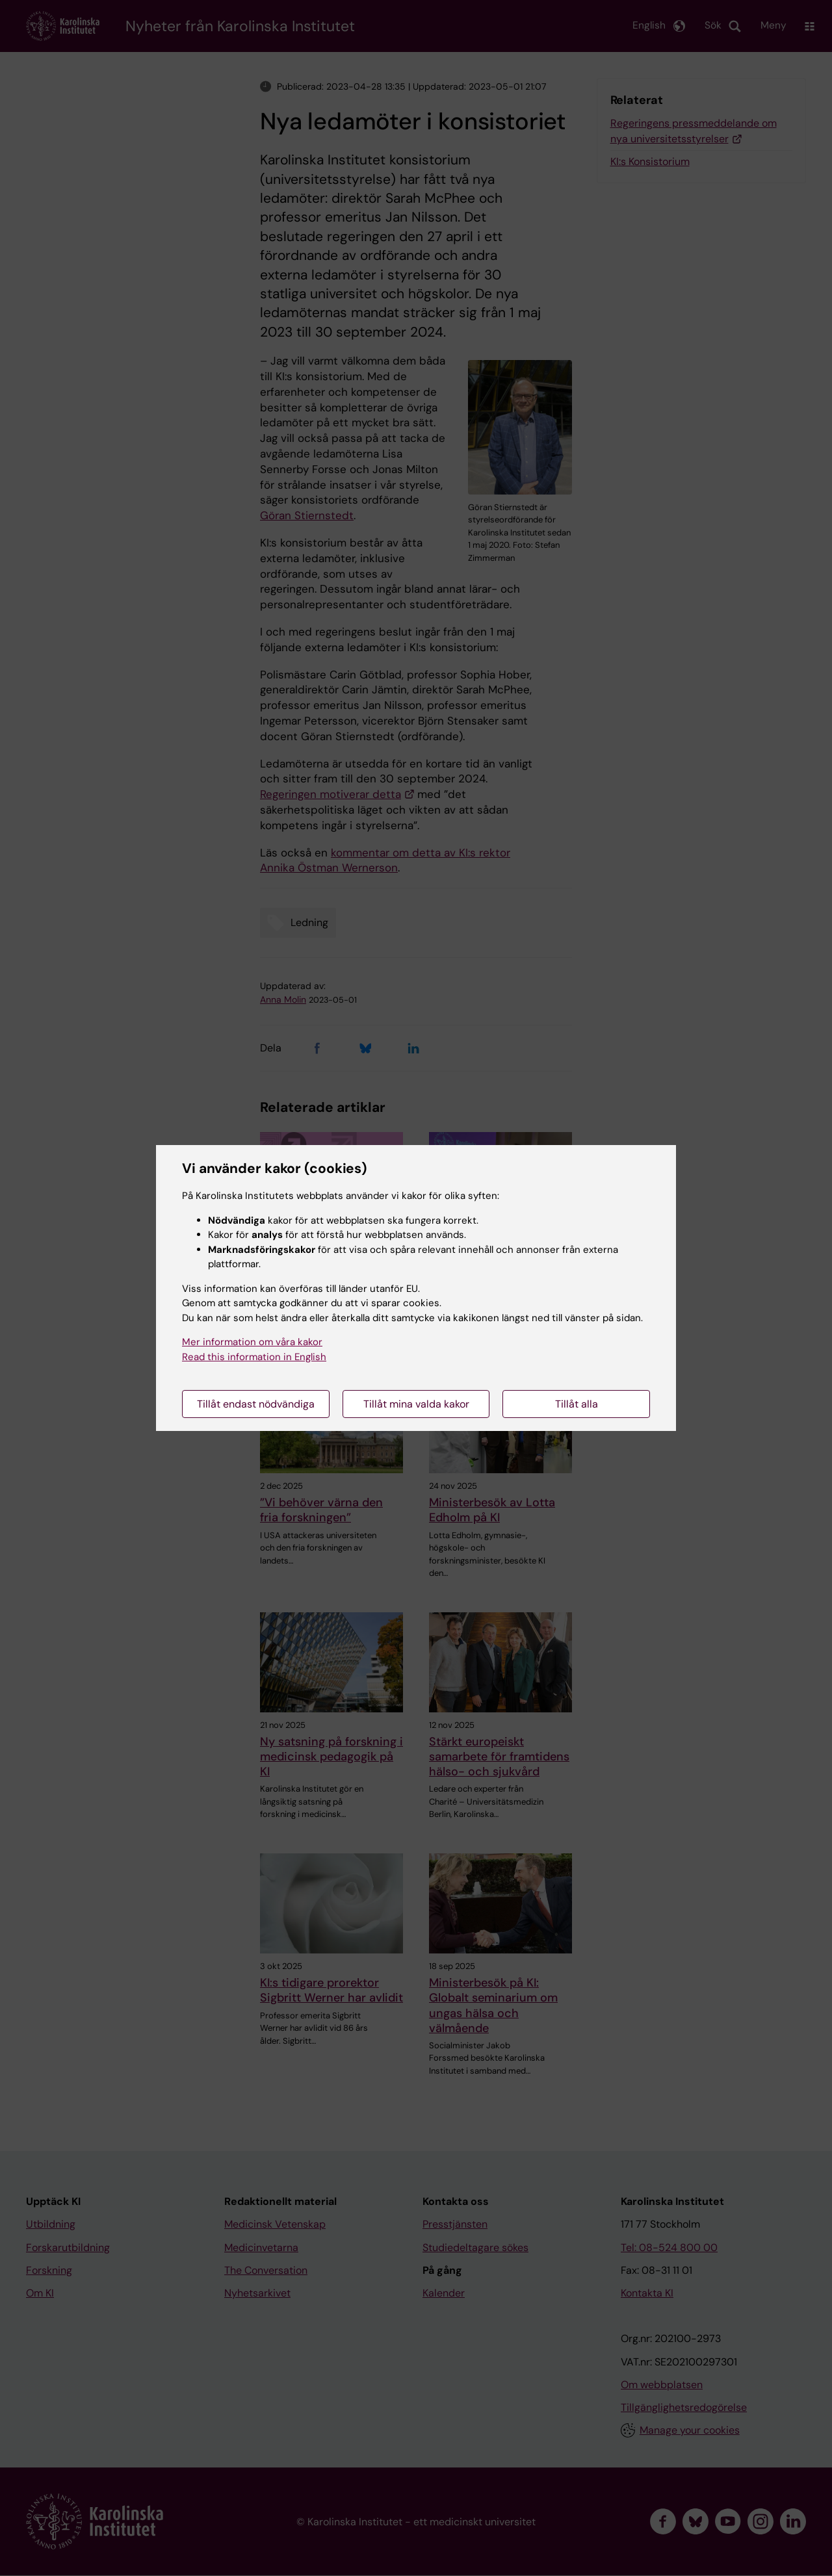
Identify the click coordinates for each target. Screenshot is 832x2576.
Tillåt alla (576, 1404)
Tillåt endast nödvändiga (256, 1404)
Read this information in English (254, 1356)
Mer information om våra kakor (252, 1341)
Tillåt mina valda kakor (416, 1404)
